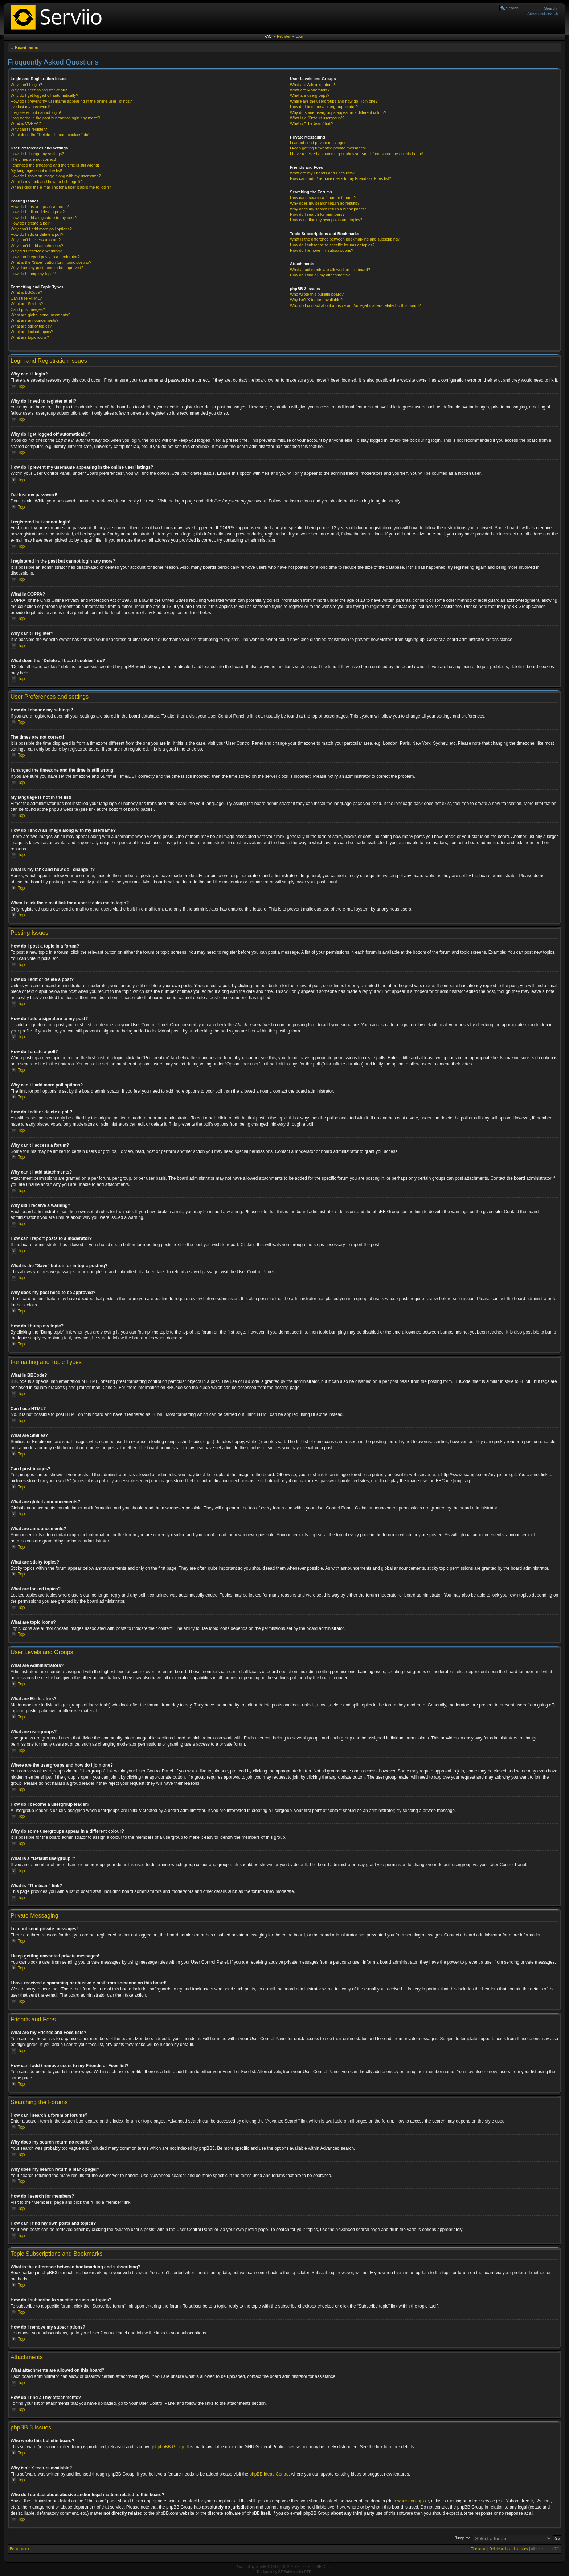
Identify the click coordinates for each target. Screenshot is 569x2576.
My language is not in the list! (36, 170)
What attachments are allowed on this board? (330, 269)
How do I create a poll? (31, 223)
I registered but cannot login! (36, 112)
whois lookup (409, 2500)
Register (283, 36)
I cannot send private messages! (318, 142)
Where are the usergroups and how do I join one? (334, 101)
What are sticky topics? (31, 326)
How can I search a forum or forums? (323, 198)
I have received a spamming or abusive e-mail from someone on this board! (356, 154)
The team (478, 2549)
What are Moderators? (309, 90)
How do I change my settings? (37, 154)
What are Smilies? (27, 303)
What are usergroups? (309, 95)
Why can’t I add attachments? (37, 245)
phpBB (260, 2566)
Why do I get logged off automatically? (44, 95)
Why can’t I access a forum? (36, 240)
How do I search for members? (317, 214)
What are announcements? (34, 320)
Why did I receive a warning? (36, 251)
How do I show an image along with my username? (56, 176)
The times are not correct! (33, 159)
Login (300, 36)
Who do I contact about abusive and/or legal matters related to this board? (355, 305)
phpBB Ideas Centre (268, 2473)
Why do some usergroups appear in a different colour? (338, 112)
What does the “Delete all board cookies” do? (50, 134)
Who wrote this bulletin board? (317, 294)
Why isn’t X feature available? (316, 299)
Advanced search (542, 13)
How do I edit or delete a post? (38, 212)
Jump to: (462, 2537)
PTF (307, 2571)
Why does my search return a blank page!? (328, 209)
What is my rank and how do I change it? (47, 182)
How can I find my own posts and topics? (326, 220)
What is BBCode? (26, 292)
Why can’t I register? (29, 129)
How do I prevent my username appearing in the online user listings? (71, 101)
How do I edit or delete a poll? (37, 234)
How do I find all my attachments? (320, 275)
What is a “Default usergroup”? (317, 118)
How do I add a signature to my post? (44, 217)
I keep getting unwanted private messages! (328, 148)
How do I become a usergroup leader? (324, 106)
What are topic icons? (30, 337)
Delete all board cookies (508, 2549)
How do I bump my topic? (33, 273)
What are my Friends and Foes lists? (322, 173)
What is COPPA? (26, 123)
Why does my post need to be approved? (47, 268)
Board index (26, 47)
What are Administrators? (312, 84)
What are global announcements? (40, 315)
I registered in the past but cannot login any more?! (56, 118)
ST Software (288, 2571)
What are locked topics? (32, 331)
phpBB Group (171, 2446)
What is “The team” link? (311, 123)
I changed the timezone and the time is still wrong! (55, 165)
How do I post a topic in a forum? (40, 206)
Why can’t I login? (26, 84)
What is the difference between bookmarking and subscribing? (345, 239)
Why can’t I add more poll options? (41, 229)
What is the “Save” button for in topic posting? (51, 262)
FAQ (268, 36)
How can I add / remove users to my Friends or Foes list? (340, 178)
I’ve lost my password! (30, 106)
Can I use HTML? (26, 298)
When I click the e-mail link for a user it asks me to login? (61, 187)
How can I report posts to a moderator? (45, 257)
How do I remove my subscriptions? (321, 250)
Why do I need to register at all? (39, 90)
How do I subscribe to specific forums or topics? (332, 245)
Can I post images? (28, 309)
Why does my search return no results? (324, 203)
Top (21, 386)
